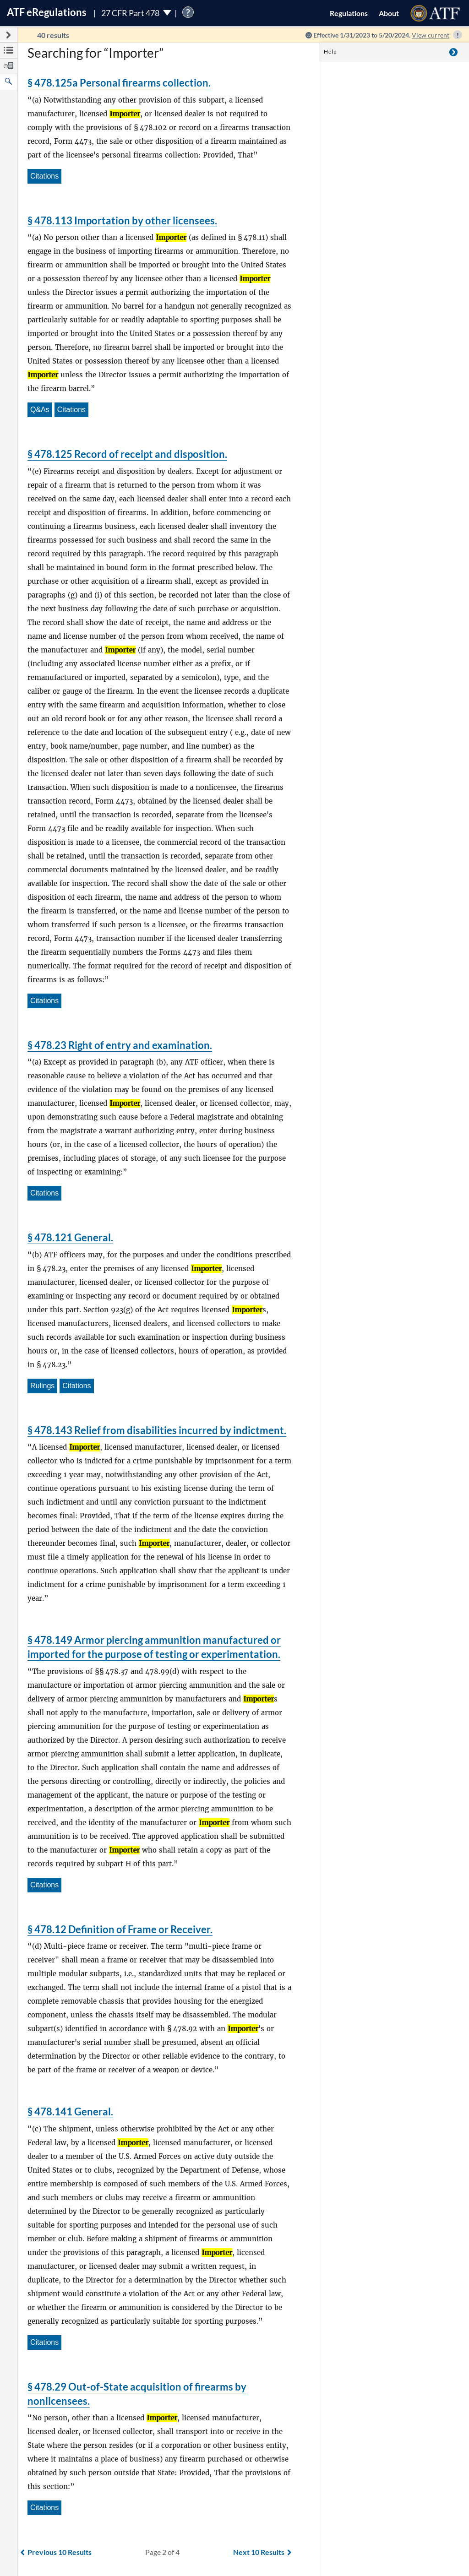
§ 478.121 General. (70, 1237)
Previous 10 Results (56, 2552)
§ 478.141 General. (70, 2111)
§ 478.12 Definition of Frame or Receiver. (120, 1929)
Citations (44, 176)
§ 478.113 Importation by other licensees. (122, 220)
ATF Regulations (47, 12)
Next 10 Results (262, 2552)
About (389, 13)
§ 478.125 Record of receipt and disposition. (127, 454)
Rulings (42, 1386)
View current (430, 35)
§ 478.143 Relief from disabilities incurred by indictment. (156, 1430)
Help (330, 51)
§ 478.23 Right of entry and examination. (119, 1045)
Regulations (349, 13)
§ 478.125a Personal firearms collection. (119, 82)
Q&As (39, 409)
